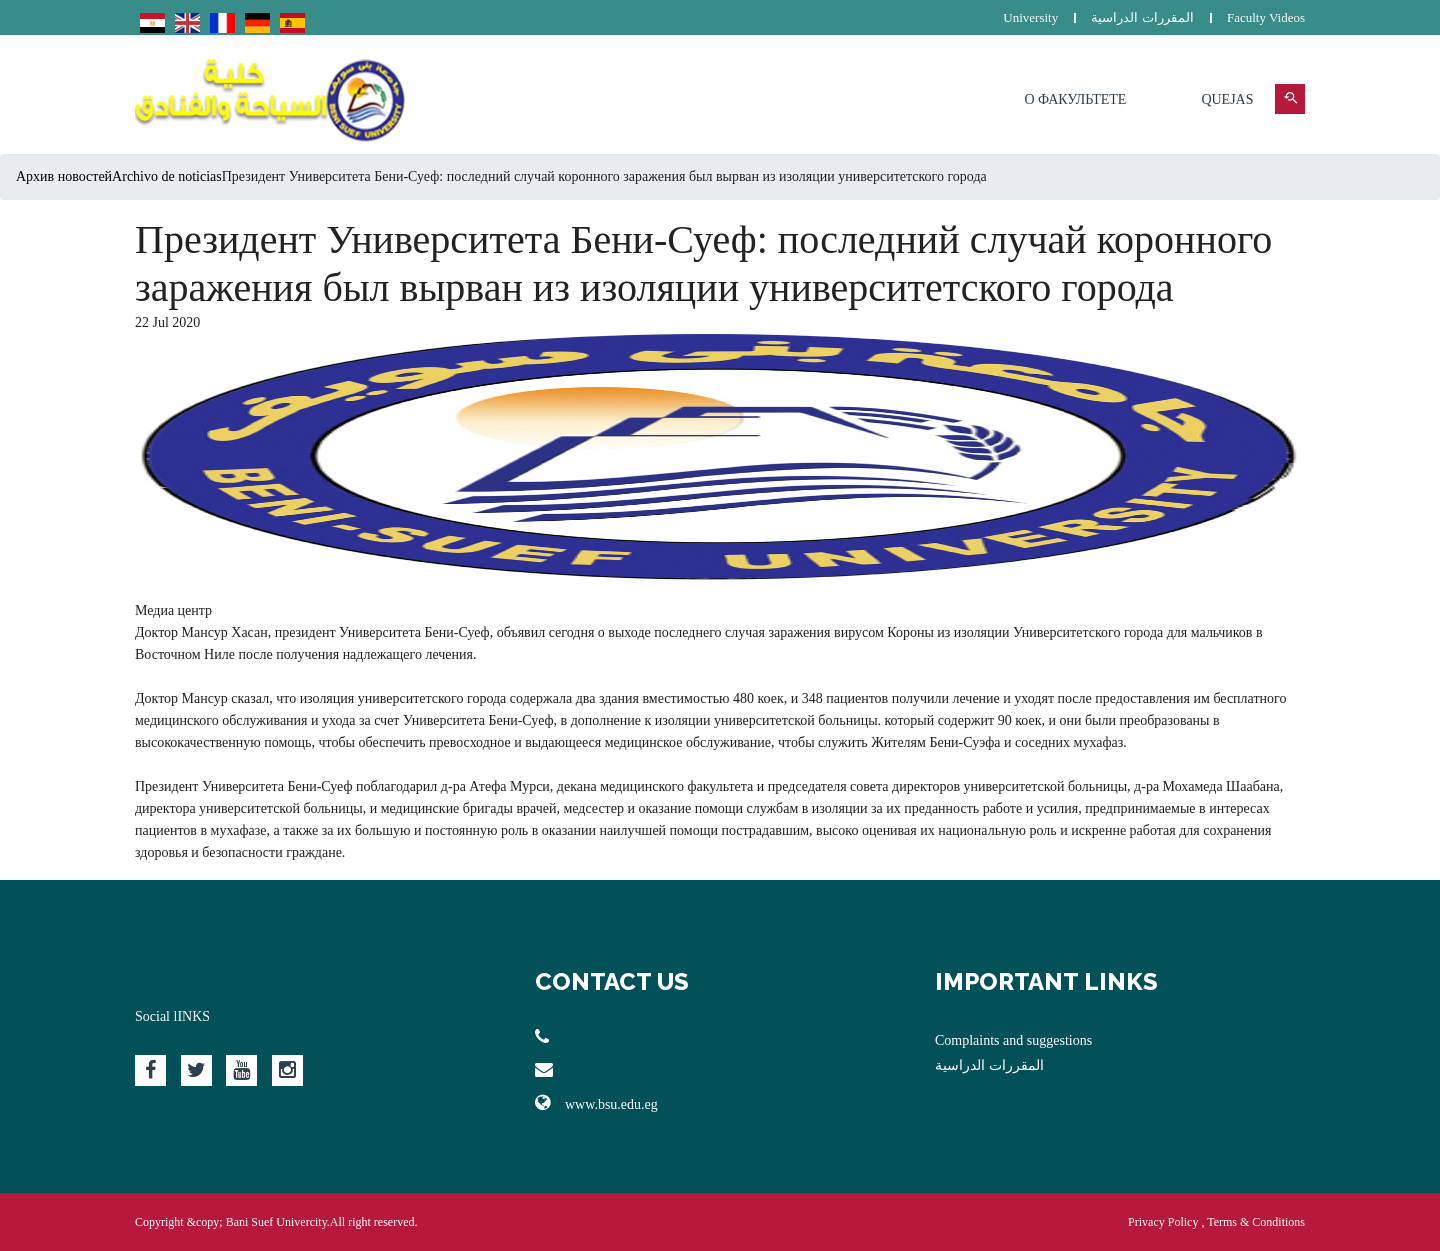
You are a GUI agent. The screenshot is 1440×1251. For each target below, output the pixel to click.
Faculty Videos (1266, 17)
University (1030, 17)
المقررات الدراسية (1142, 17)
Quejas (1227, 99)
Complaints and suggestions (1013, 1040)
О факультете (1075, 99)
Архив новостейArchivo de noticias (119, 176)
